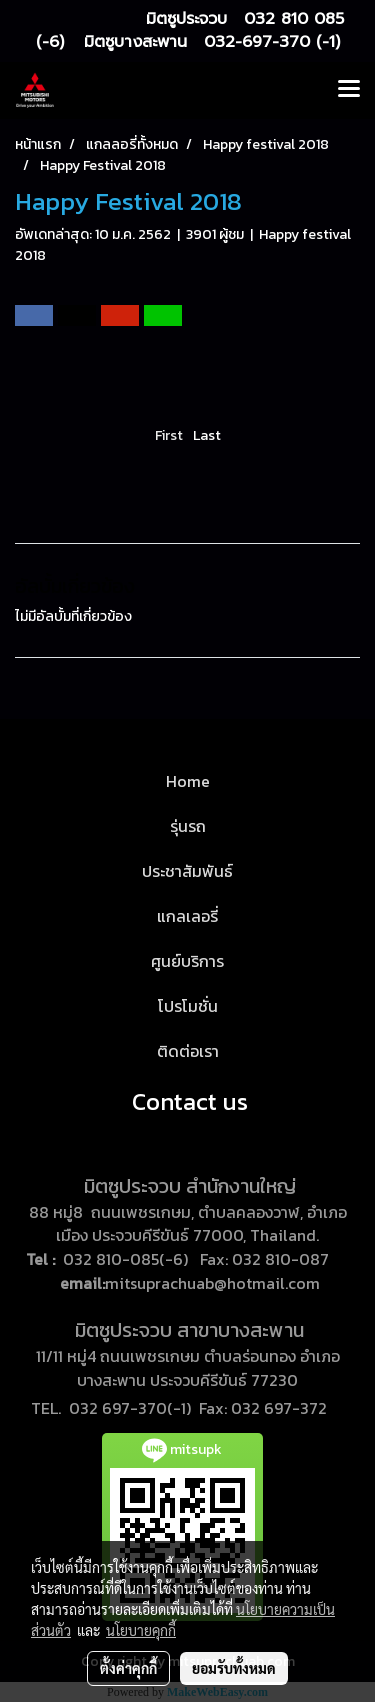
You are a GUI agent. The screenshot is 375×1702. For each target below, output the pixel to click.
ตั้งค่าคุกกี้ (128, 1668)
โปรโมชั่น (188, 1006)
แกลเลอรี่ (187, 916)
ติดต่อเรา (188, 1051)
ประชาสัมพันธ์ (187, 871)
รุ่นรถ (188, 826)
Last (207, 435)
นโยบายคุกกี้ (141, 1630)
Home (188, 781)
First (169, 435)
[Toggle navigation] (349, 90)
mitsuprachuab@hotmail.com (212, 1283)
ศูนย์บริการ (187, 961)
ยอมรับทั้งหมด (234, 1668)
